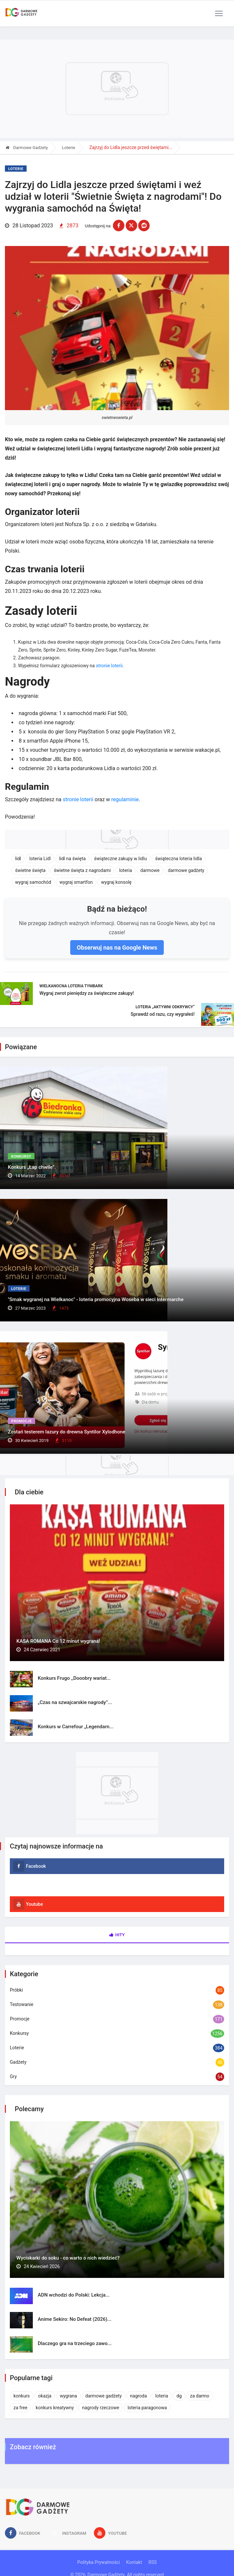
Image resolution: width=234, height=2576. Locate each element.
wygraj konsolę (116, 882)
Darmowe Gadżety (27, 147)
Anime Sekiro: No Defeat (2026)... (75, 2319)
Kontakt (134, 2562)
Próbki (16, 1990)
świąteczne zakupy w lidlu (120, 858)
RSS (152, 2562)
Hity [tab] (117, 1934)
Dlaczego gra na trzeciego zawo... (75, 2343)
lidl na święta (72, 858)
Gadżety (18, 2062)
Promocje (21, 1421)
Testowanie (21, 2004)
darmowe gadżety (186, 870)
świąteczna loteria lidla (178, 858)
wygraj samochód (33, 882)
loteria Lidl (40, 858)
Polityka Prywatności (98, 2562)
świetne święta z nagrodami (82, 870)
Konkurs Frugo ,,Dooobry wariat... (74, 1678)
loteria (125, 870)
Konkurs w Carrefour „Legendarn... (76, 1727)
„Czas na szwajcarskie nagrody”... (75, 1702)
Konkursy (21, 1156)
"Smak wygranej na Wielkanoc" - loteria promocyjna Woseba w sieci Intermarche (95, 1299)
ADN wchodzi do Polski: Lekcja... (74, 2295)
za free (20, 2407)
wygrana (68, 2395)
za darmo (199, 2395)
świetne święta (30, 870)
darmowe (150, 870)
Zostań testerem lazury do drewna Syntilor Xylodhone (66, 1432)
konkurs (21, 2395)
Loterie (68, 147)
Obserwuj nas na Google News (117, 947)
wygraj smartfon (76, 882)
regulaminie (124, 799)
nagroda (138, 2395)
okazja (45, 2395)
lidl (18, 858)
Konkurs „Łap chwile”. (32, 1167)
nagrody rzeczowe (100, 2407)
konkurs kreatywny (55, 2407)
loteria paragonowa (147, 2407)
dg (179, 2395)
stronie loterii (109, 665)
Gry (13, 2076)
